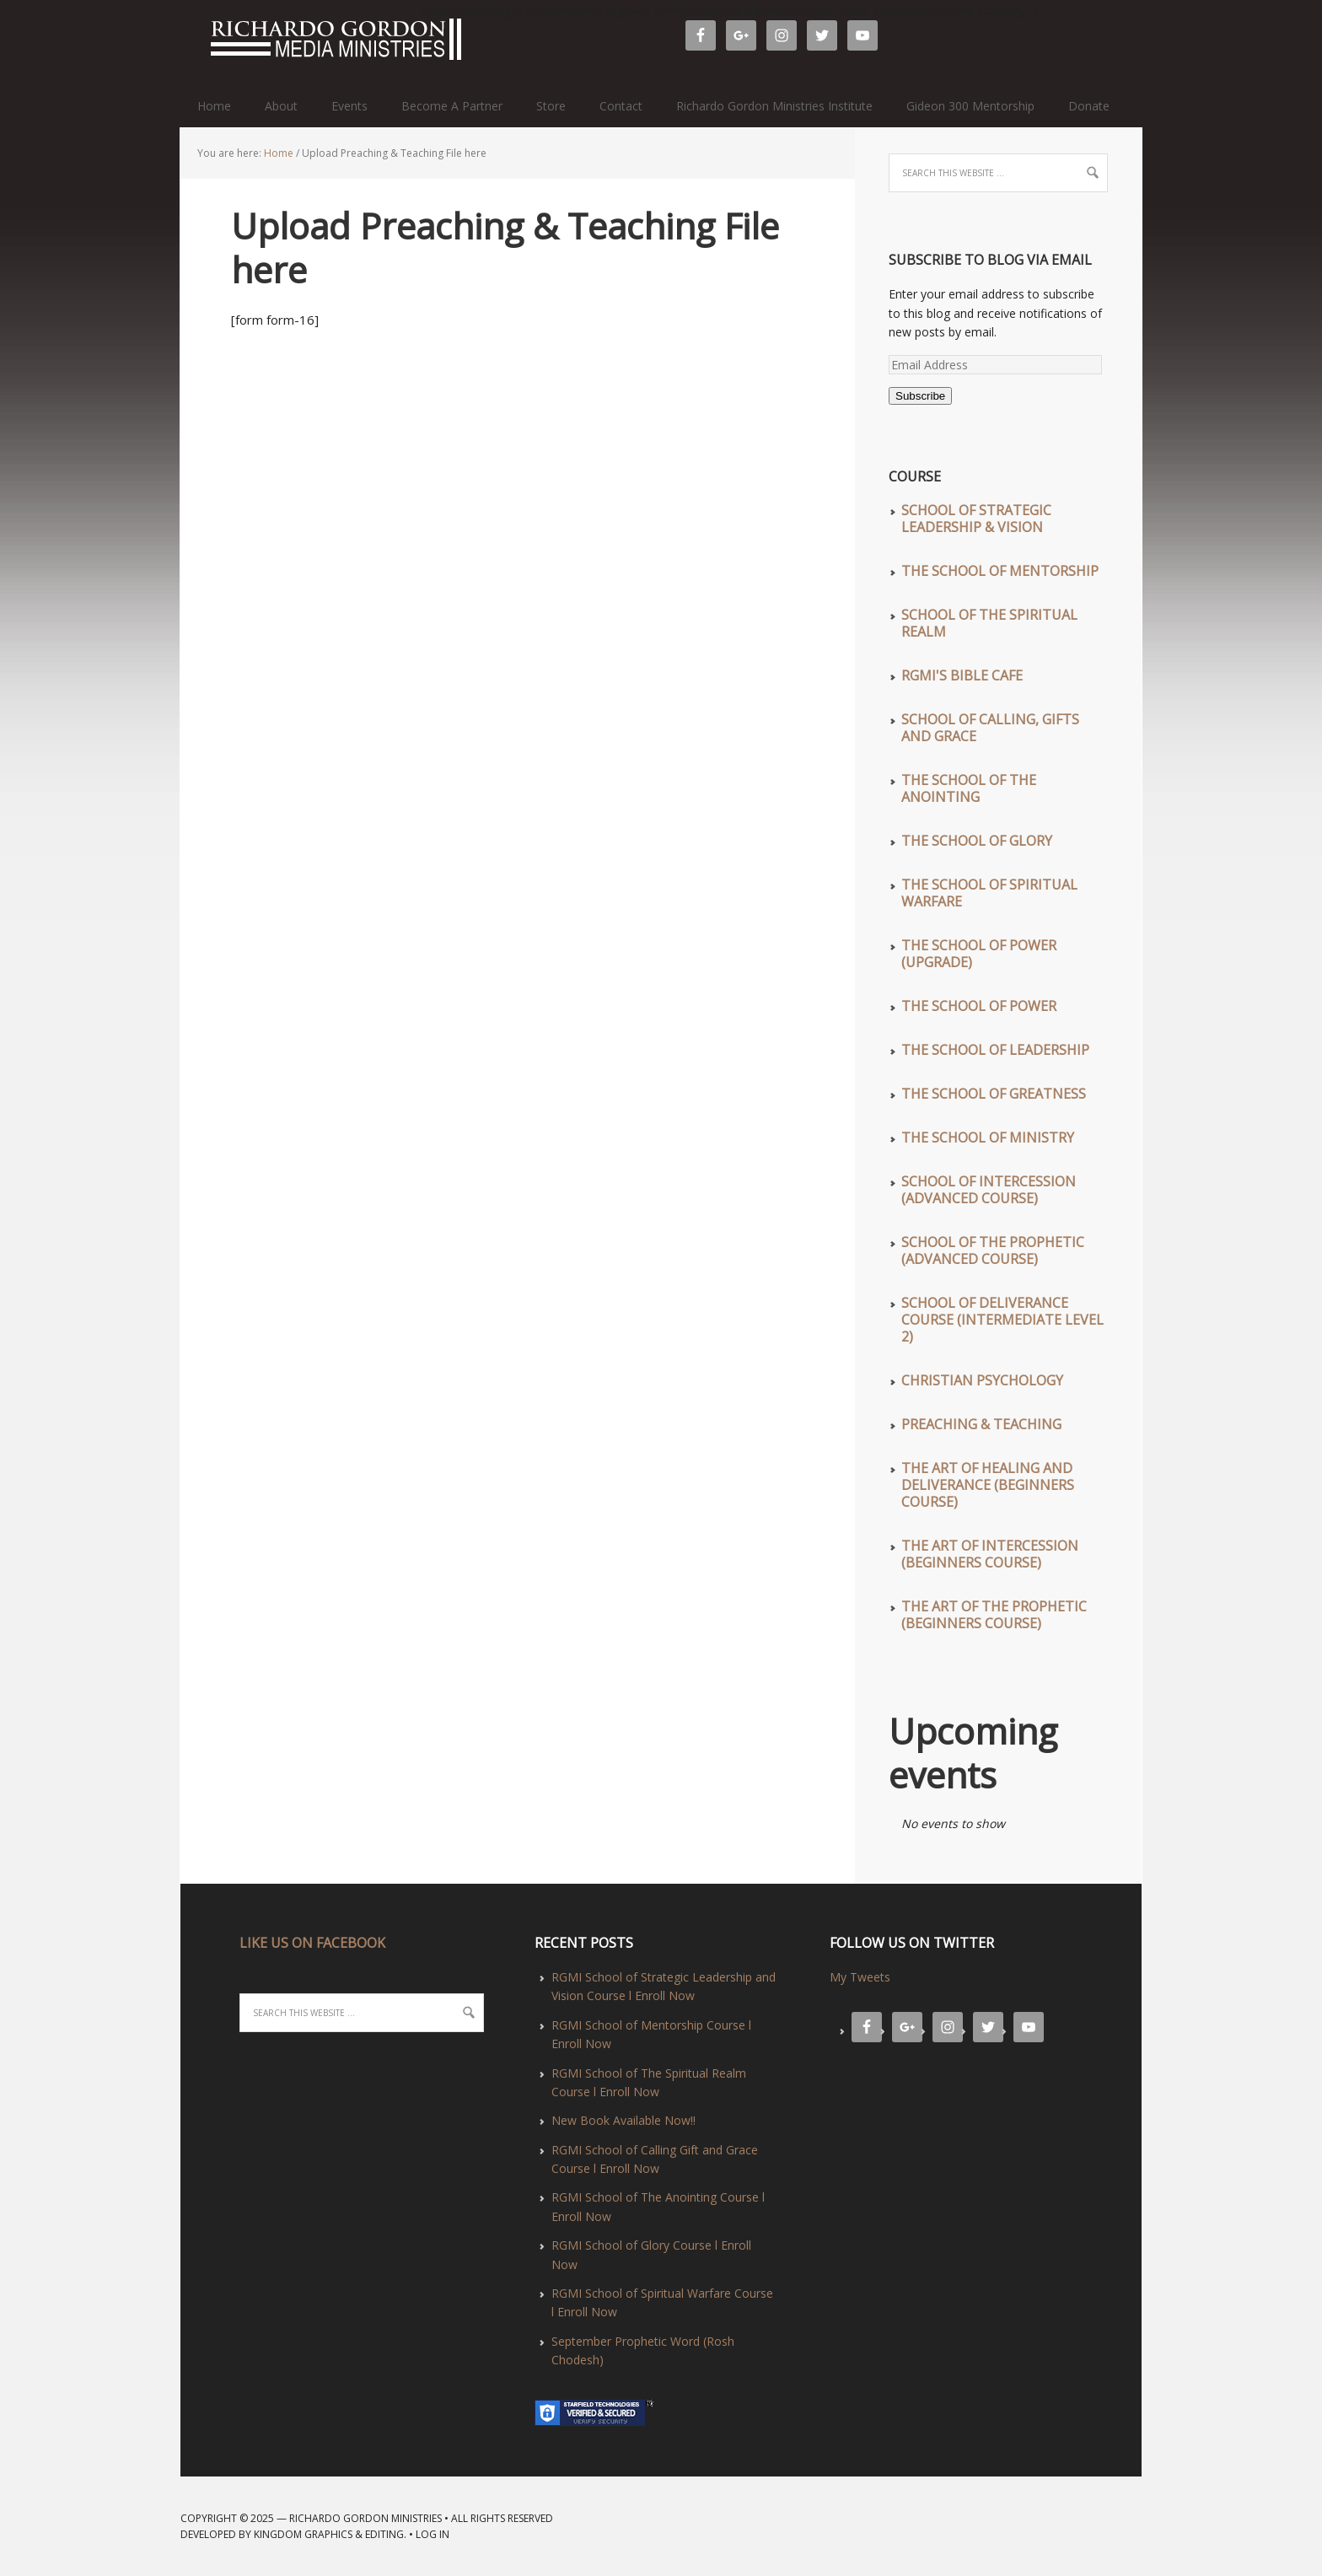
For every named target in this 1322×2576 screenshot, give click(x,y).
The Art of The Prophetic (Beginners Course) (994, 1614)
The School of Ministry (987, 1137)
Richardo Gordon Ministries (188, 42)
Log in (432, 2534)
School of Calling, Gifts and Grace (990, 727)
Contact (620, 106)
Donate (1089, 106)
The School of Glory (976, 840)
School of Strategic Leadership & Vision (976, 518)
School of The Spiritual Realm (989, 623)
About (281, 106)
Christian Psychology (982, 1380)
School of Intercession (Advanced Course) (988, 1189)
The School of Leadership (995, 1050)
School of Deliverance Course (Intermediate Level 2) (1002, 1319)
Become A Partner (451, 106)
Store (551, 106)
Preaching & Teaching (981, 1424)
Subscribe (920, 396)
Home (214, 106)
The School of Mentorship (1000, 571)
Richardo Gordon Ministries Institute (774, 106)
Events (349, 106)
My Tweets (860, 1977)
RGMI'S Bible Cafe (962, 675)
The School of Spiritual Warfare (989, 893)
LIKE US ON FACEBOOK (312, 1942)
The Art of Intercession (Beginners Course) (989, 1554)
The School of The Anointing (968, 788)
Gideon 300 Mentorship (970, 106)
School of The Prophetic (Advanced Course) (992, 1250)
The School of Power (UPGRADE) (978, 953)
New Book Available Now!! (623, 2120)
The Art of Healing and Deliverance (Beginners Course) (987, 1485)
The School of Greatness (993, 1093)
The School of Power (978, 1006)
